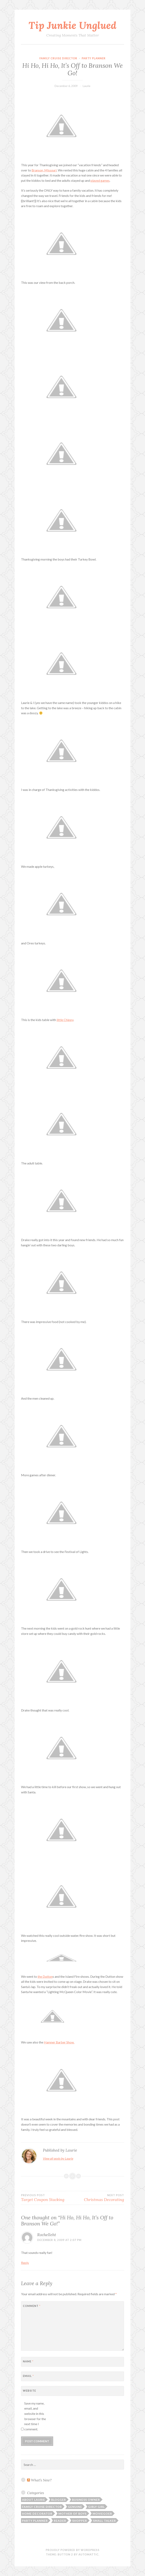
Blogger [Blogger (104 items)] (58, 2499)
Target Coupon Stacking (47, 2198)
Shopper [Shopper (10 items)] (79, 2520)
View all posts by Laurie (58, 2158)
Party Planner (94, 58)
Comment (31, 2306)
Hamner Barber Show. (59, 2042)
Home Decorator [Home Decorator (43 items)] (37, 2513)
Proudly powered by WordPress (72, 2550)
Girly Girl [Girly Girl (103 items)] (96, 2506)
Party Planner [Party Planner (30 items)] (35, 2520)
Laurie (86, 86)
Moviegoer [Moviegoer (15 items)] (102, 2513)
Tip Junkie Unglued (72, 25)
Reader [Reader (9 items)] (60, 2520)
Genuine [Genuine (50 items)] (75, 2506)
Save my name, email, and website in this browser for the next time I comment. (35, 2416)
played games (100, 180)
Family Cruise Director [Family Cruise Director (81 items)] (42, 2506)
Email (28, 2376)
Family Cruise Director (58, 58)
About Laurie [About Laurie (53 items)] (33, 2499)
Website (29, 2390)
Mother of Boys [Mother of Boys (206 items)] (72, 2513)
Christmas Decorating (98, 2198)
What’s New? (41, 2480)
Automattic (88, 2554)
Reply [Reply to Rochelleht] (25, 2263)
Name (28, 2361)
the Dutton (45, 1976)
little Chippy (65, 1020)
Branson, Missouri (44, 170)
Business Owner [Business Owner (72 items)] (86, 2499)
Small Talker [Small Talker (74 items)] (104, 2520)
